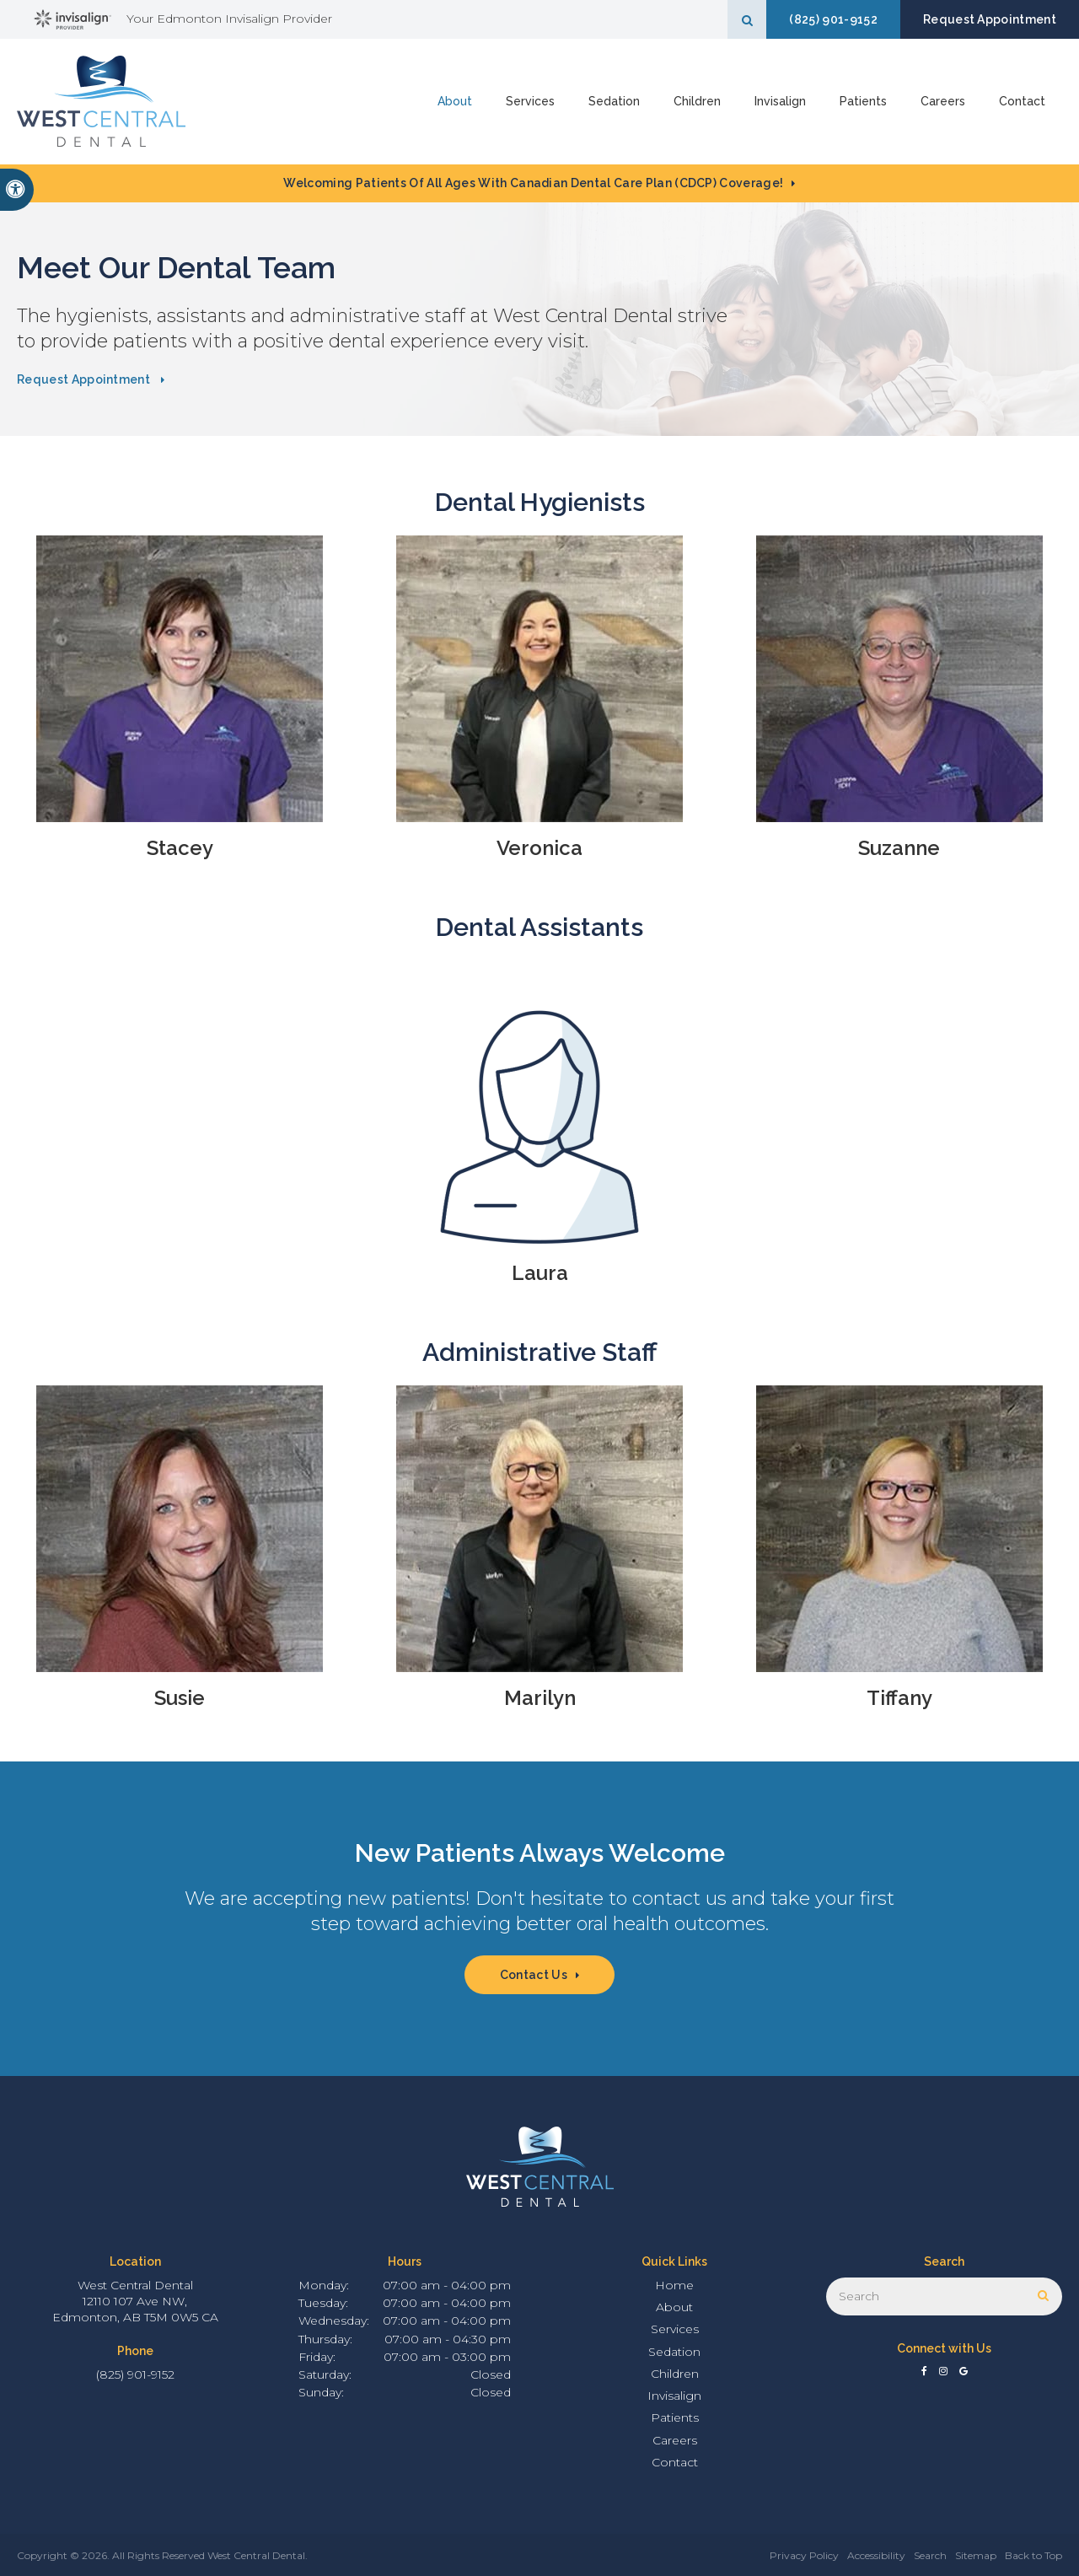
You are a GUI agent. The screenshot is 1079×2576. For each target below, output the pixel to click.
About (455, 101)
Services (530, 101)
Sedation (614, 101)
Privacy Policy (804, 2555)
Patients (863, 101)
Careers (943, 101)
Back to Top (1033, 2555)
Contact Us (533, 1975)
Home (674, 2285)
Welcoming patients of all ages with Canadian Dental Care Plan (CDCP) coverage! (533, 183)
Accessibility (876, 2555)
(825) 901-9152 (833, 19)
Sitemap (975, 2555)
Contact (1022, 101)
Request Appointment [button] (989, 19)
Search (930, 2555)
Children (697, 101)
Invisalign (780, 101)
